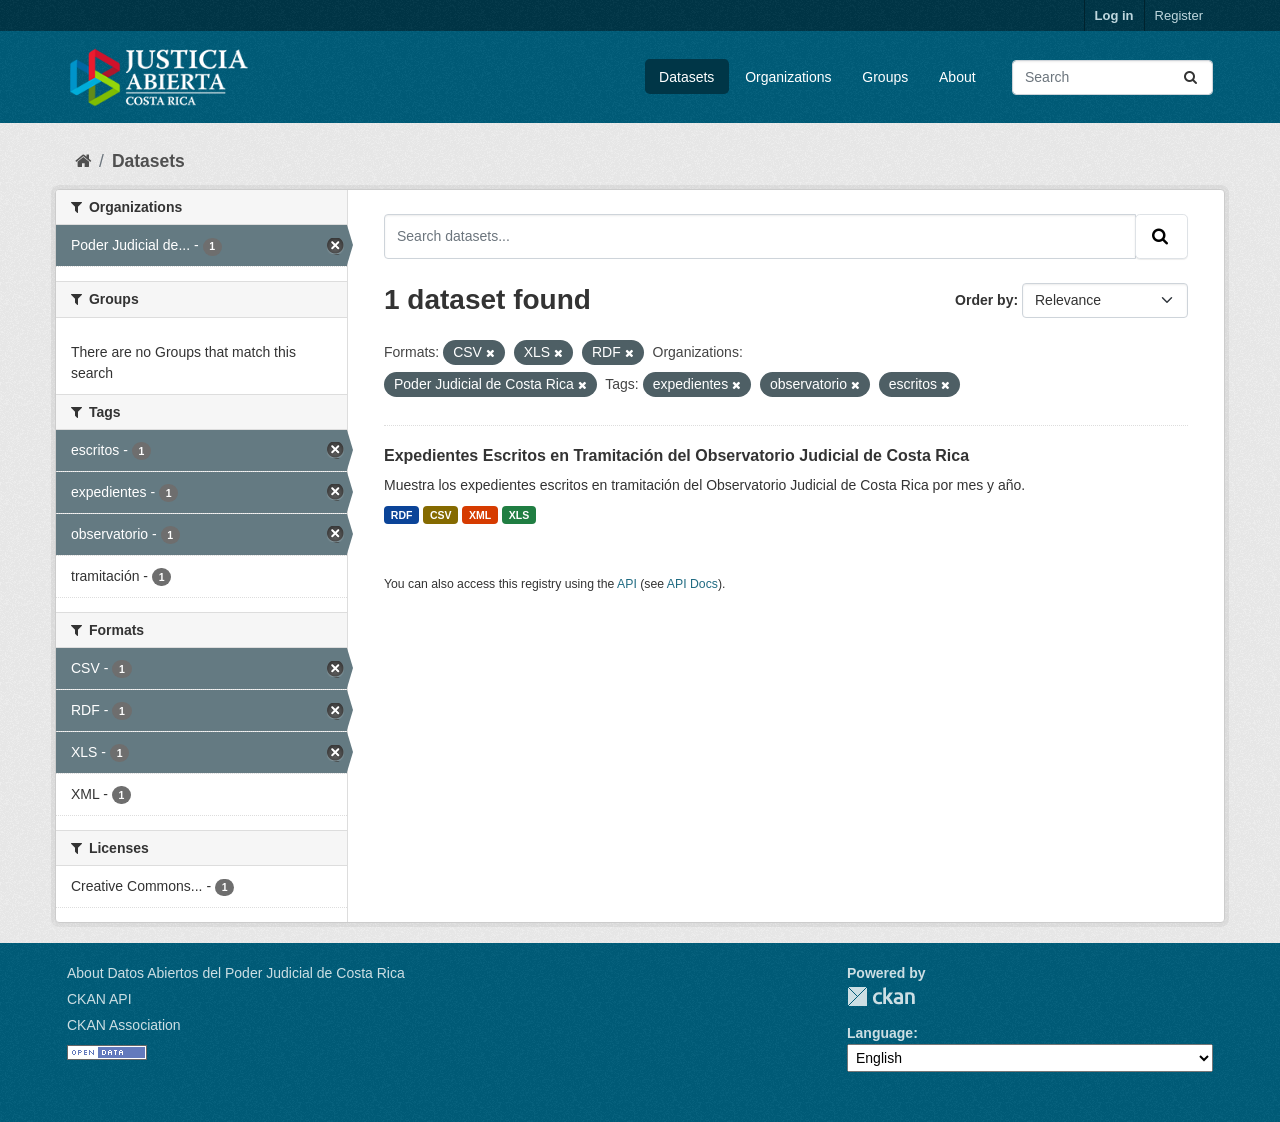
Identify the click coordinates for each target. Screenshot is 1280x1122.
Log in (1114, 15)
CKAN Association (124, 1025)
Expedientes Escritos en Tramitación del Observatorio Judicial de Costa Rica (676, 455)
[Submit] (1192, 77)
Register (1179, 15)
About (957, 77)
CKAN (881, 996)
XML (480, 515)
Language (880, 1033)
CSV (441, 515)
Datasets (686, 77)
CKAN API (99, 999)
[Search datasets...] (1112, 77)
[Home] (83, 161)
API (627, 584)
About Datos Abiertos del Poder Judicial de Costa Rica (236, 973)
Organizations (788, 77)
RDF (402, 515)
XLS (519, 515)
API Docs (692, 584)
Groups (885, 77)
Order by (984, 300)
